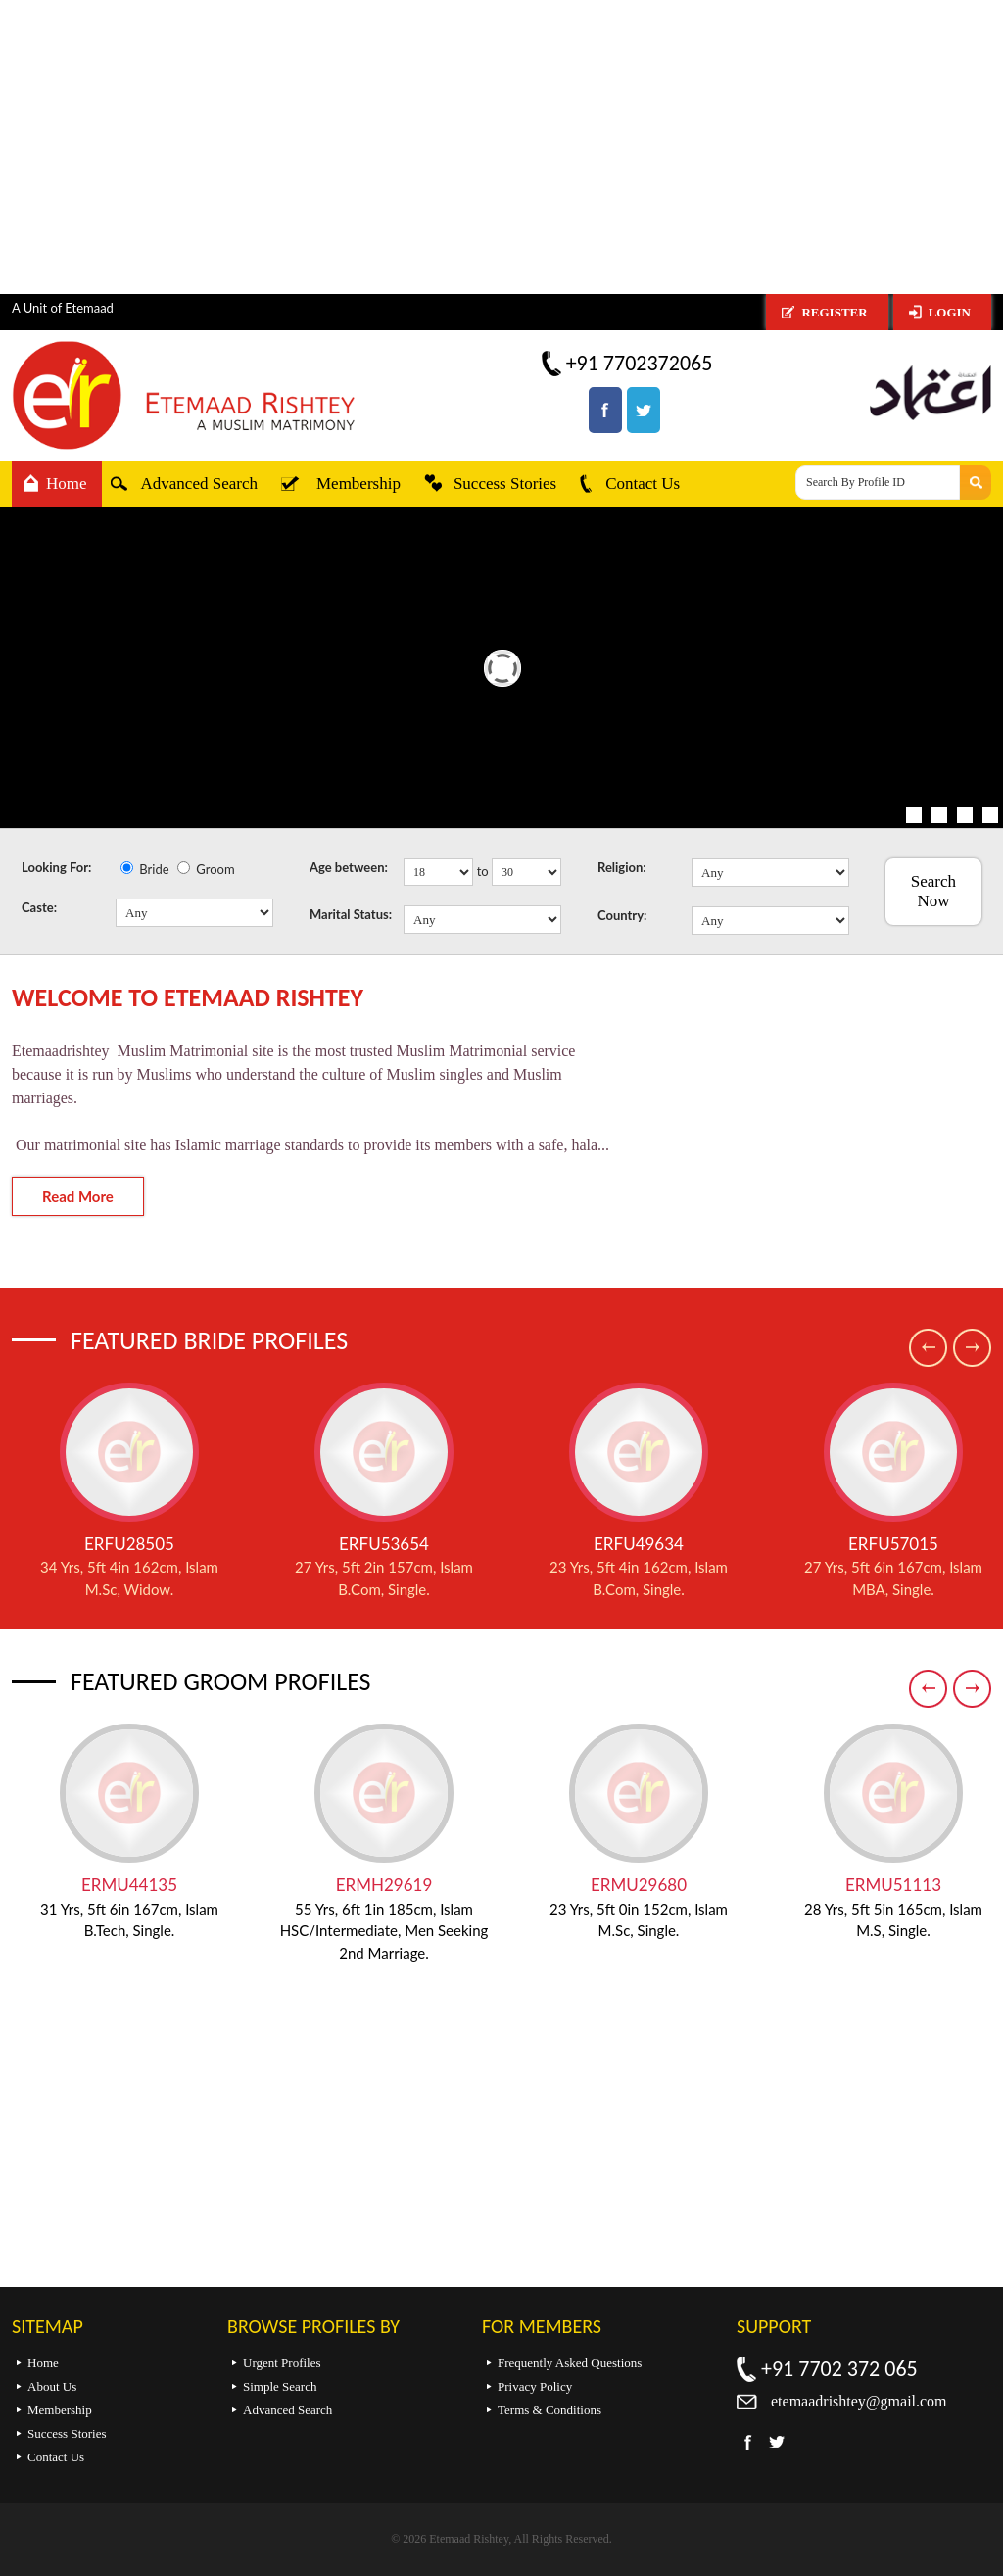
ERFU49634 (639, 1543)
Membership (358, 483)
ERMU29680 (639, 1884)
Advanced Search (199, 483)
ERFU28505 (129, 1543)
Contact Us (642, 483)
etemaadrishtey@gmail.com (859, 2401)
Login (950, 312)
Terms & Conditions (549, 2410)
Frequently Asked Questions (570, 2363)
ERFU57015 (893, 1543)
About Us (51, 2386)
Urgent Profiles (282, 2363)
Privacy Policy (535, 2386)
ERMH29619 (384, 1884)
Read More (78, 1196)
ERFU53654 (384, 1543)
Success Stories (505, 483)
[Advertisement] (501, 147)
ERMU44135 (129, 1884)
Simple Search (279, 2386)
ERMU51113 (893, 1884)
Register (834, 312)
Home (66, 483)
